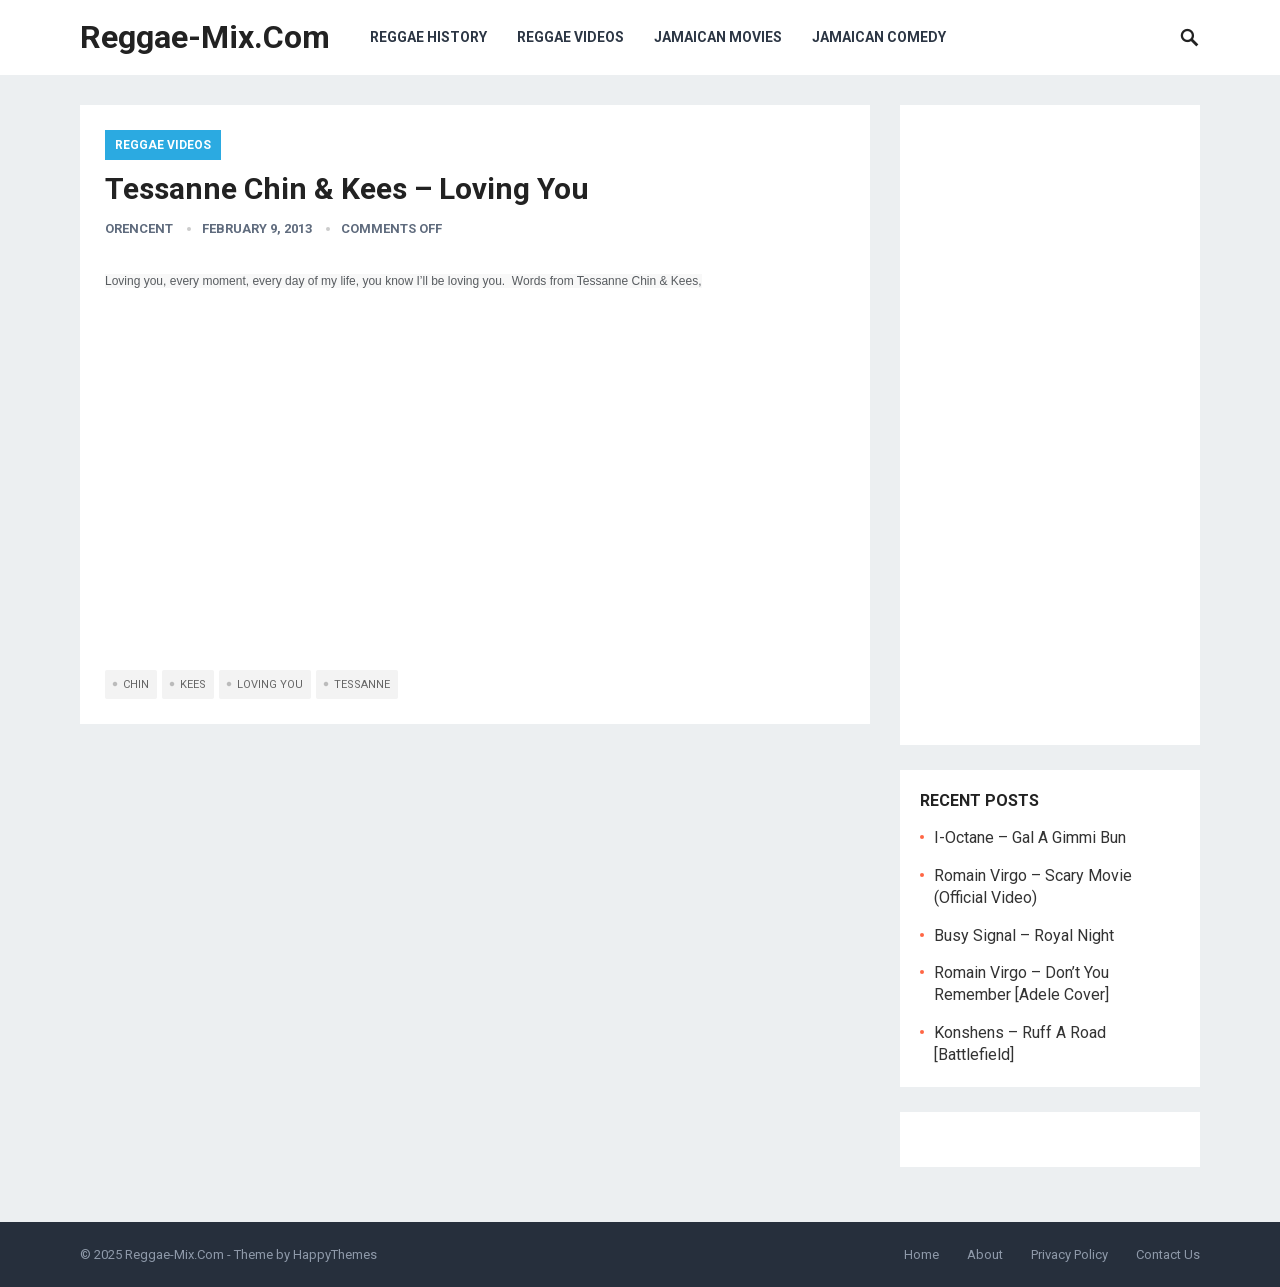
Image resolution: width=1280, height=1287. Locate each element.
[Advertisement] (1050, 425)
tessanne (362, 684)
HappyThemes (335, 1254)
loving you (270, 684)
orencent (139, 228)
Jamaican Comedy (879, 37)
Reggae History (428, 37)
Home (921, 1254)
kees (193, 684)
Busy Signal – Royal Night (1024, 935)
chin (136, 684)
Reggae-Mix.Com (205, 37)
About (985, 1254)
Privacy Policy (1069, 1254)
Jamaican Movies (718, 37)
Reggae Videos (570, 37)
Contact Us (1168, 1254)
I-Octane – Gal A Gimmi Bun (1030, 837)
